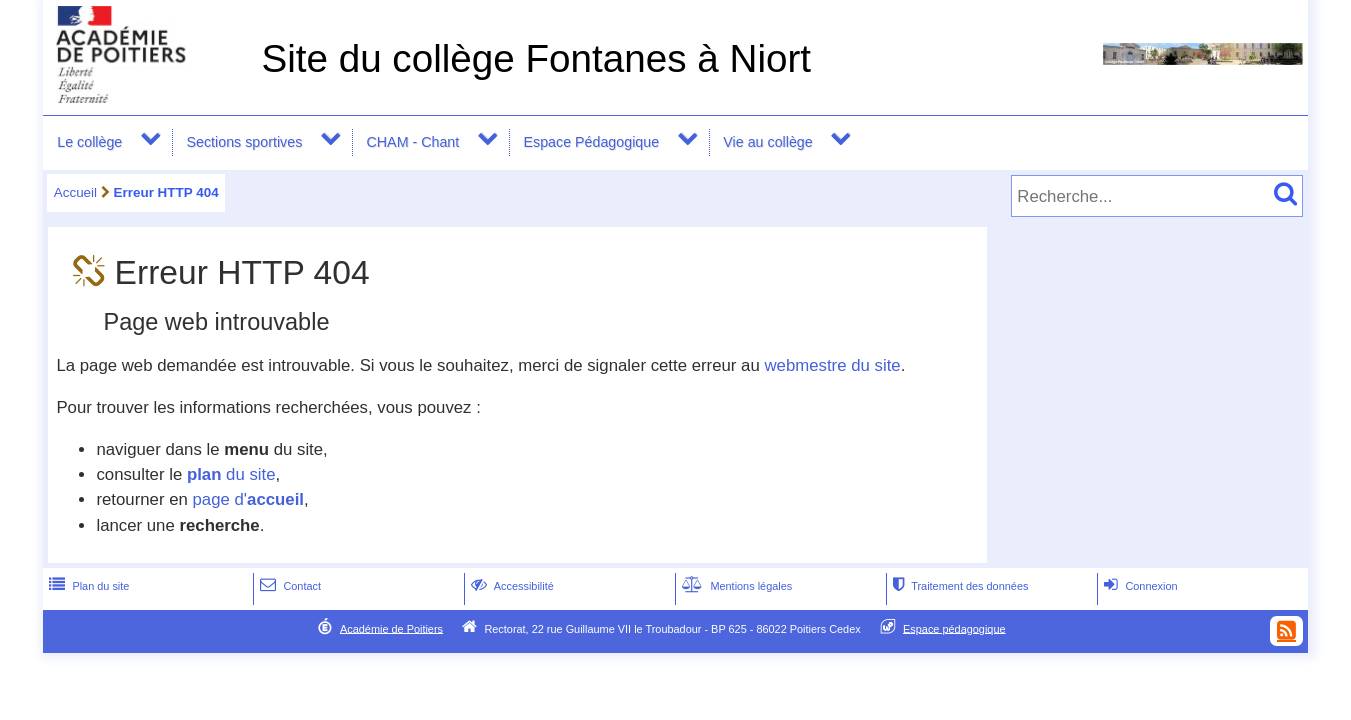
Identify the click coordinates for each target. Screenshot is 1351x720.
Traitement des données (958, 586)
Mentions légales (735, 586)
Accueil (75, 192)
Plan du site (87, 586)
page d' (248, 499)
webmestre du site (832, 365)
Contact (288, 586)
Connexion (1138, 586)
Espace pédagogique (954, 628)
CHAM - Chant (413, 142)
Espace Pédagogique (591, 142)
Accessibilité (510, 586)
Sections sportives (245, 142)
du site (231, 474)
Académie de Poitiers (391, 628)
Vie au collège (767, 142)
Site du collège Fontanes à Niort (536, 58)
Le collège (89, 142)
